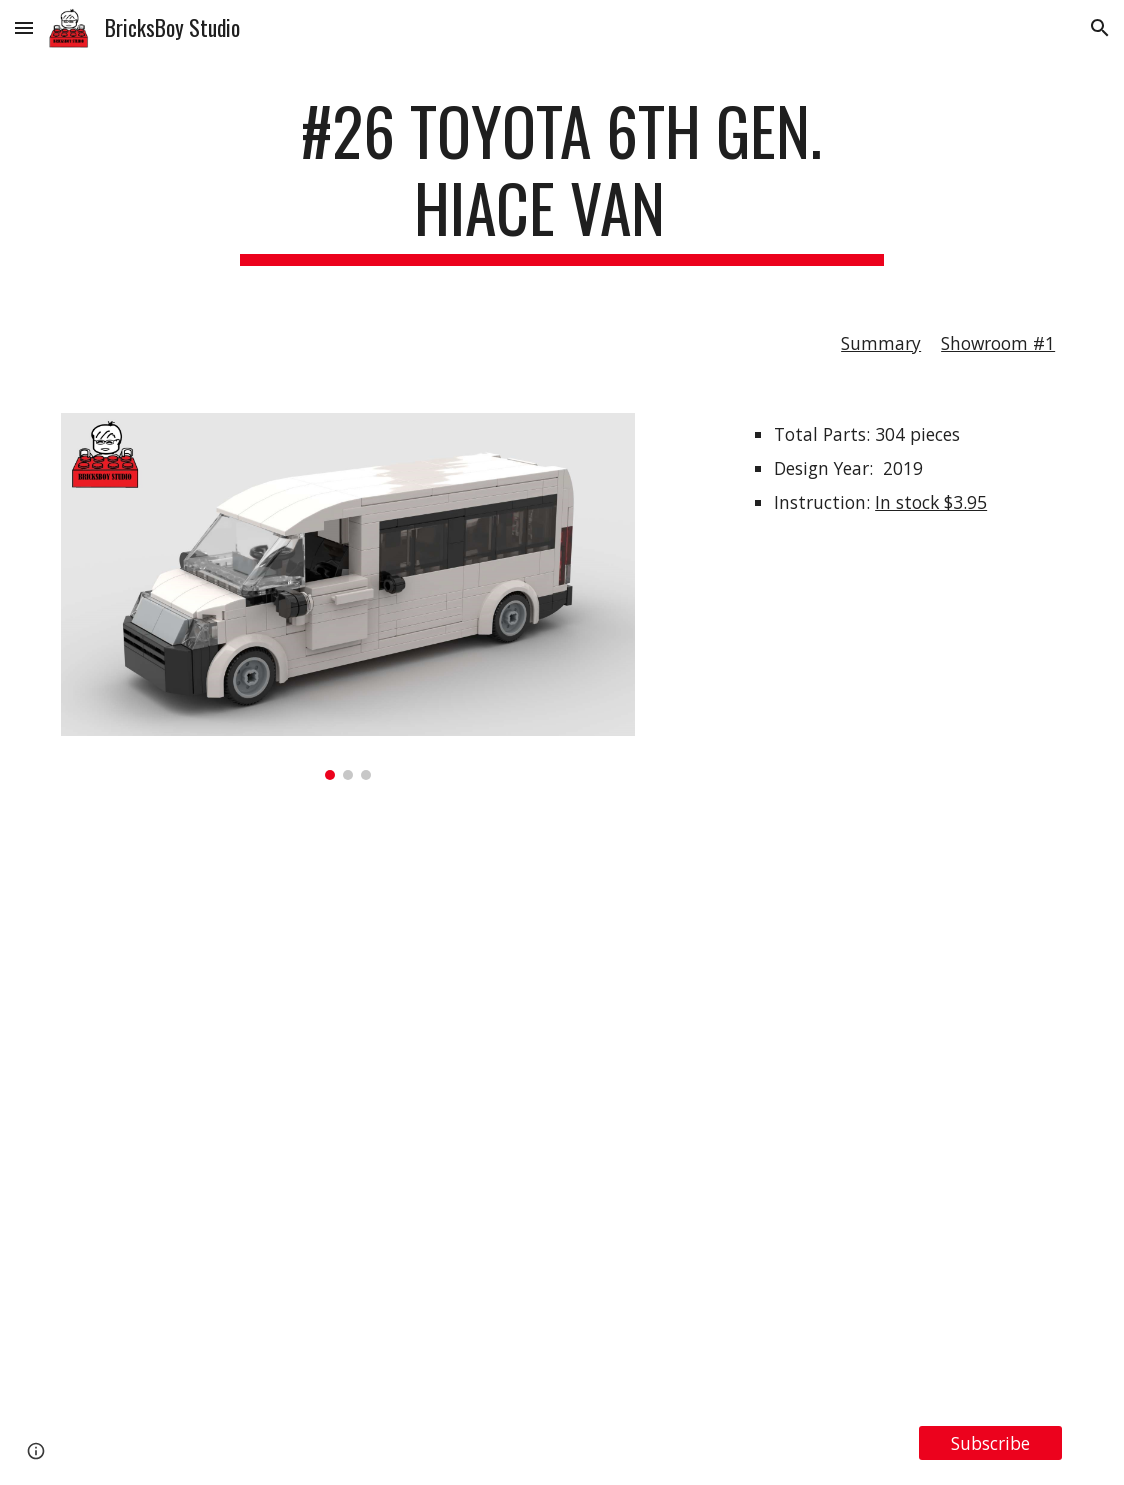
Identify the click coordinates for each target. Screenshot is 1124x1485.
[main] (562, 179)
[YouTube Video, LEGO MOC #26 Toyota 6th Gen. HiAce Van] (562, 1102)
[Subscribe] (991, 1443)
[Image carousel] (348, 596)
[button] (24, 27)
